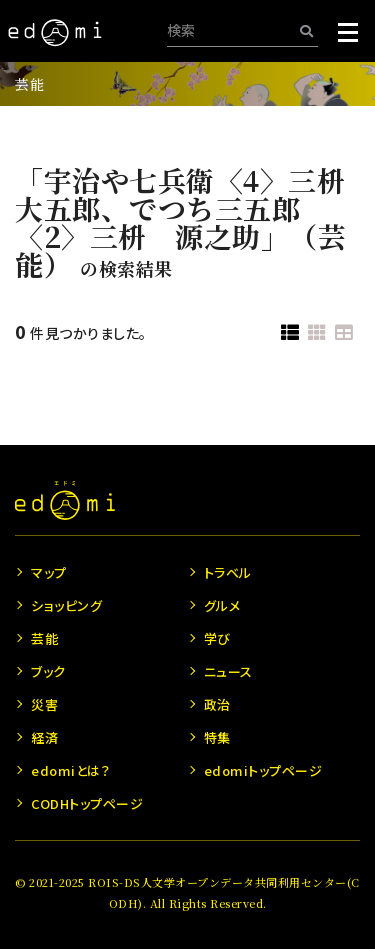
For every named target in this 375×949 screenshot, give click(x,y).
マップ (49, 572)
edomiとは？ (70, 770)
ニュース (228, 671)
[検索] (306, 30)
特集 (217, 737)
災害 (44, 704)
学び (217, 638)
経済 (44, 737)
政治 (217, 704)
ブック (48, 671)
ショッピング (66, 605)
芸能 (29, 84)
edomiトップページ (263, 770)
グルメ (222, 605)
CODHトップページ (87, 803)
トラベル (228, 572)
